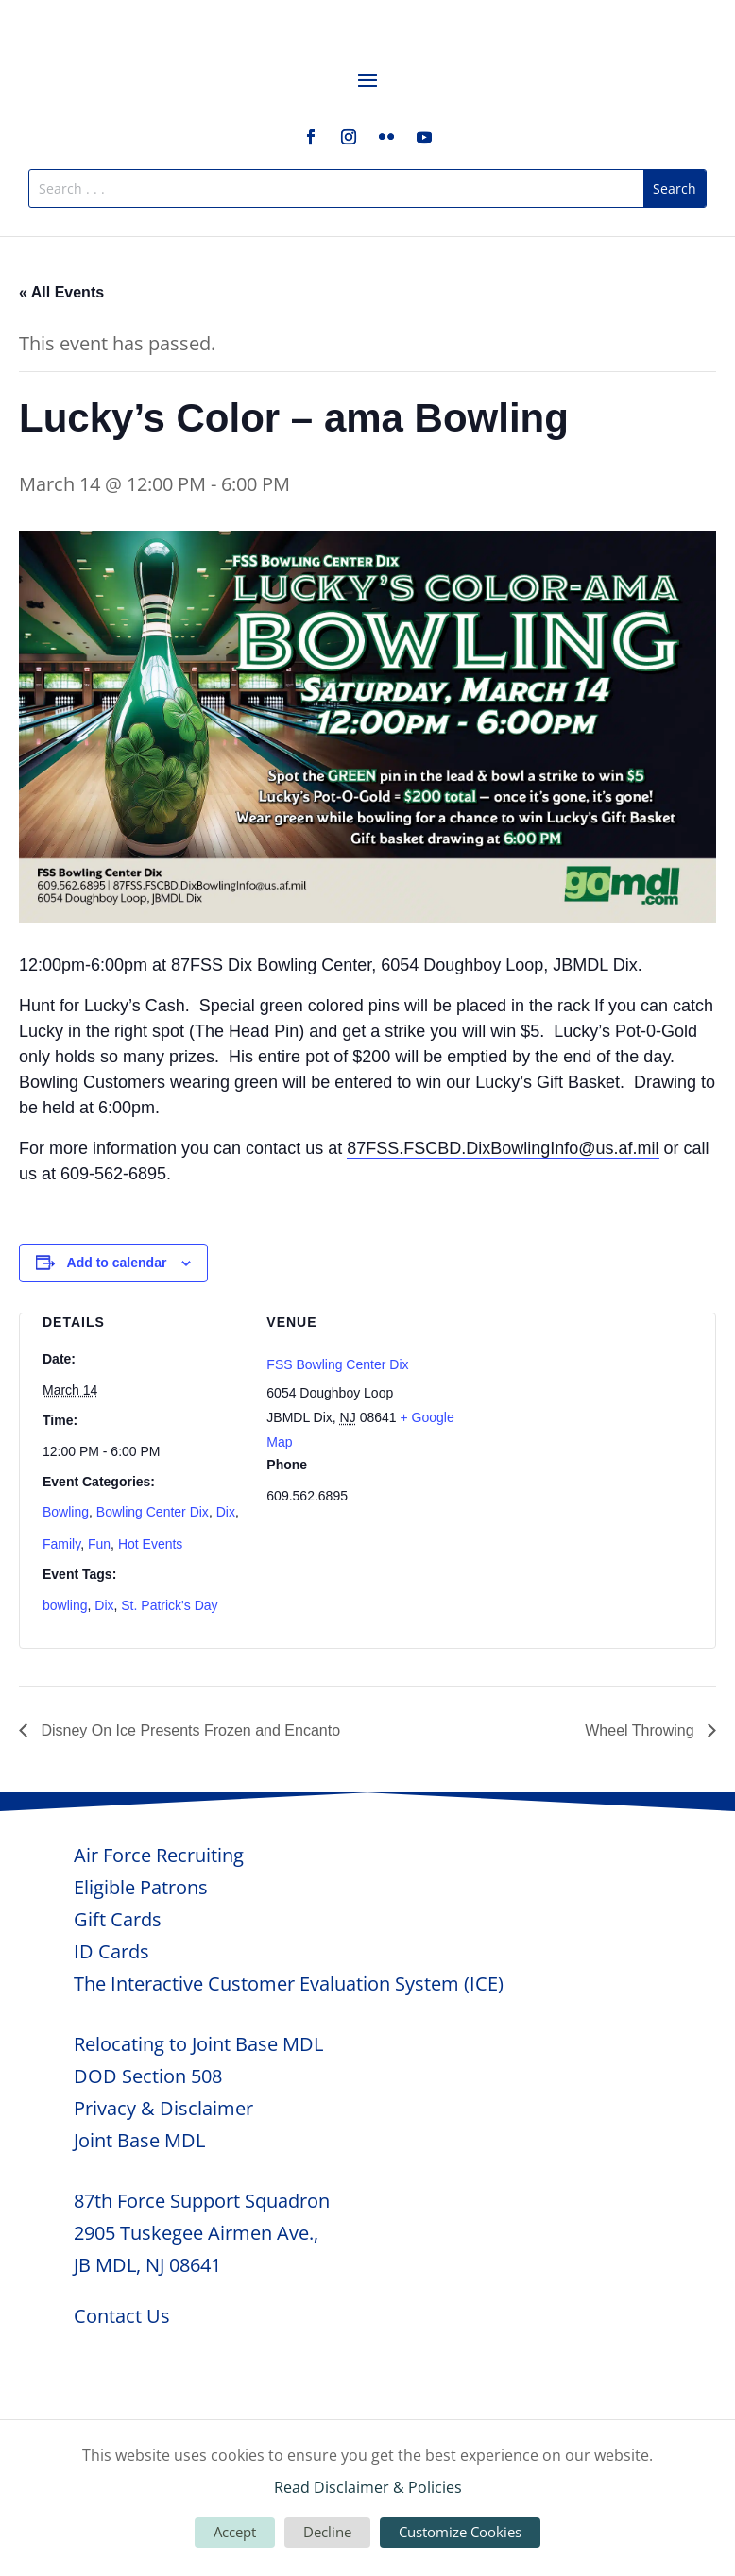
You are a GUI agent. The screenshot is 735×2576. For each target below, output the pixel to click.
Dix (225, 1511)
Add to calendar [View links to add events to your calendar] (117, 1262)
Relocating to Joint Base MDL (198, 2044)
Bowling (66, 1511)
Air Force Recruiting (159, 1855)
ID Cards (111, 1951)
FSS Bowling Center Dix (337, 1364)
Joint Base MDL (139, 2140)
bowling (65, 1605)
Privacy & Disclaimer (163, 2108)
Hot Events (150, 1543)
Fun (99, 1543)
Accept (235, 2531)
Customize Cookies (460, 2531)
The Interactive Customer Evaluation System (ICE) (289, 1983)
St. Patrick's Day (169, 1605)
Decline (327, 2531)
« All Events (61, 292)
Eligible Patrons (141, 1887)
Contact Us (122, 2316)
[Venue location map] (591, 1413)
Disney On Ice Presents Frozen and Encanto (188, 1730)
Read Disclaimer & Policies (368, 2487)
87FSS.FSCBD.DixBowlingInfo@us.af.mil (502, 1148)
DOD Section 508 (148, 2076)
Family (61, 1543)
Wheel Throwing (641, 1730)
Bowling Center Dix (152, 1511)
